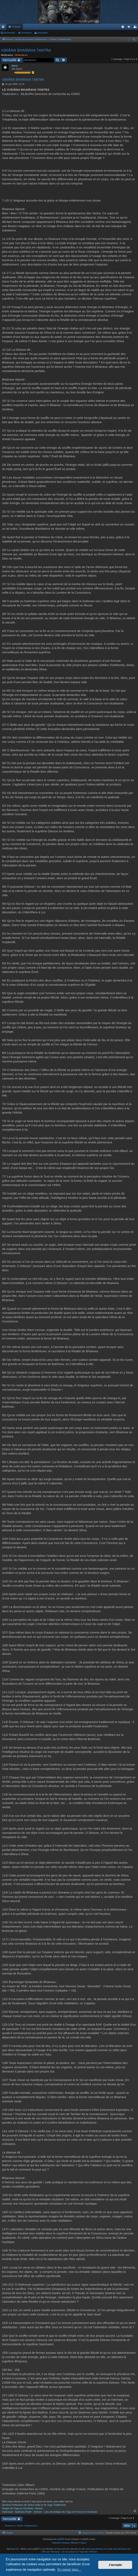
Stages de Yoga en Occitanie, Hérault (22, 2508)
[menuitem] (123, 27)
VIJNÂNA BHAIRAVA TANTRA (26, 50)
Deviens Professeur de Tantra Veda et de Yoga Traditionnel (34, 2505)
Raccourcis (4, 27)
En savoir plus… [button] (69, 2569)
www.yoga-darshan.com (96, 2549)
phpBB (60, 2539)
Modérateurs (21, 55)
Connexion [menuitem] (130, 27)
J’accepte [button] (115, 2564)
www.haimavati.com (122, 2549)
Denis (15, 66)
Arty (17, 2549)
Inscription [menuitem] (136, 27)
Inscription (43, 32)
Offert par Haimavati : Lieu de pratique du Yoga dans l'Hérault (69, 2552)
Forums (16, 26)
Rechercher (9, 32)
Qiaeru (83, 2543)
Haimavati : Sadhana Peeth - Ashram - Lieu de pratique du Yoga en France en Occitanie (49, 2511)
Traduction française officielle (65, 2543)
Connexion (26, 32)
